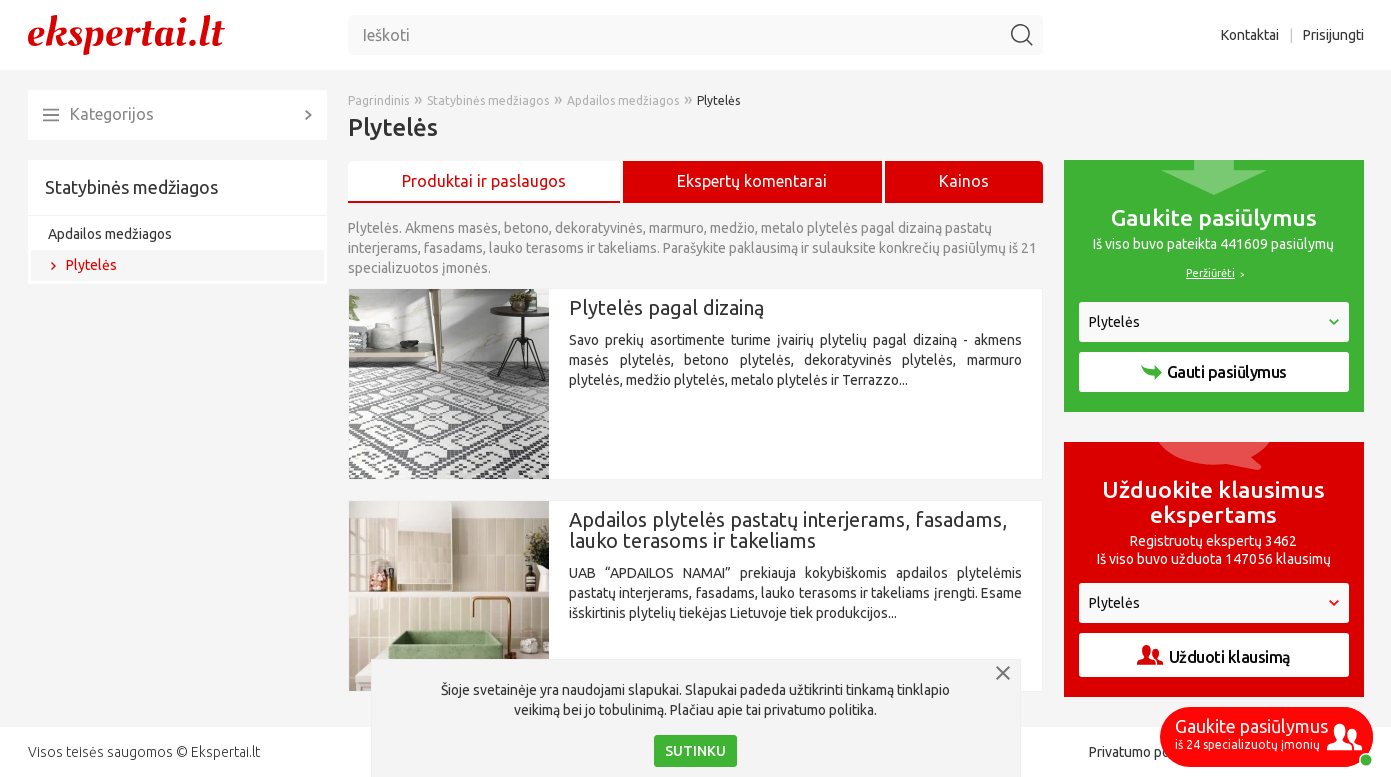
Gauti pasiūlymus (1214, 372)
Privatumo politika (1144, 752)
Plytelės (91, 265)
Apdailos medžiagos (110, 234)
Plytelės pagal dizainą (666, 307)
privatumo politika (819, 710)
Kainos (964, 181)
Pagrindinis (378, 100)
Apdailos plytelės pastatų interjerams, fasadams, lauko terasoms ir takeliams (788, 530)
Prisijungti (1333, 35)
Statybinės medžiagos (131, 187)
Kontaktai (1250, 35)
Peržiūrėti (1210, 273)
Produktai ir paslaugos (484, 181)
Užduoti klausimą (1214, 655)
